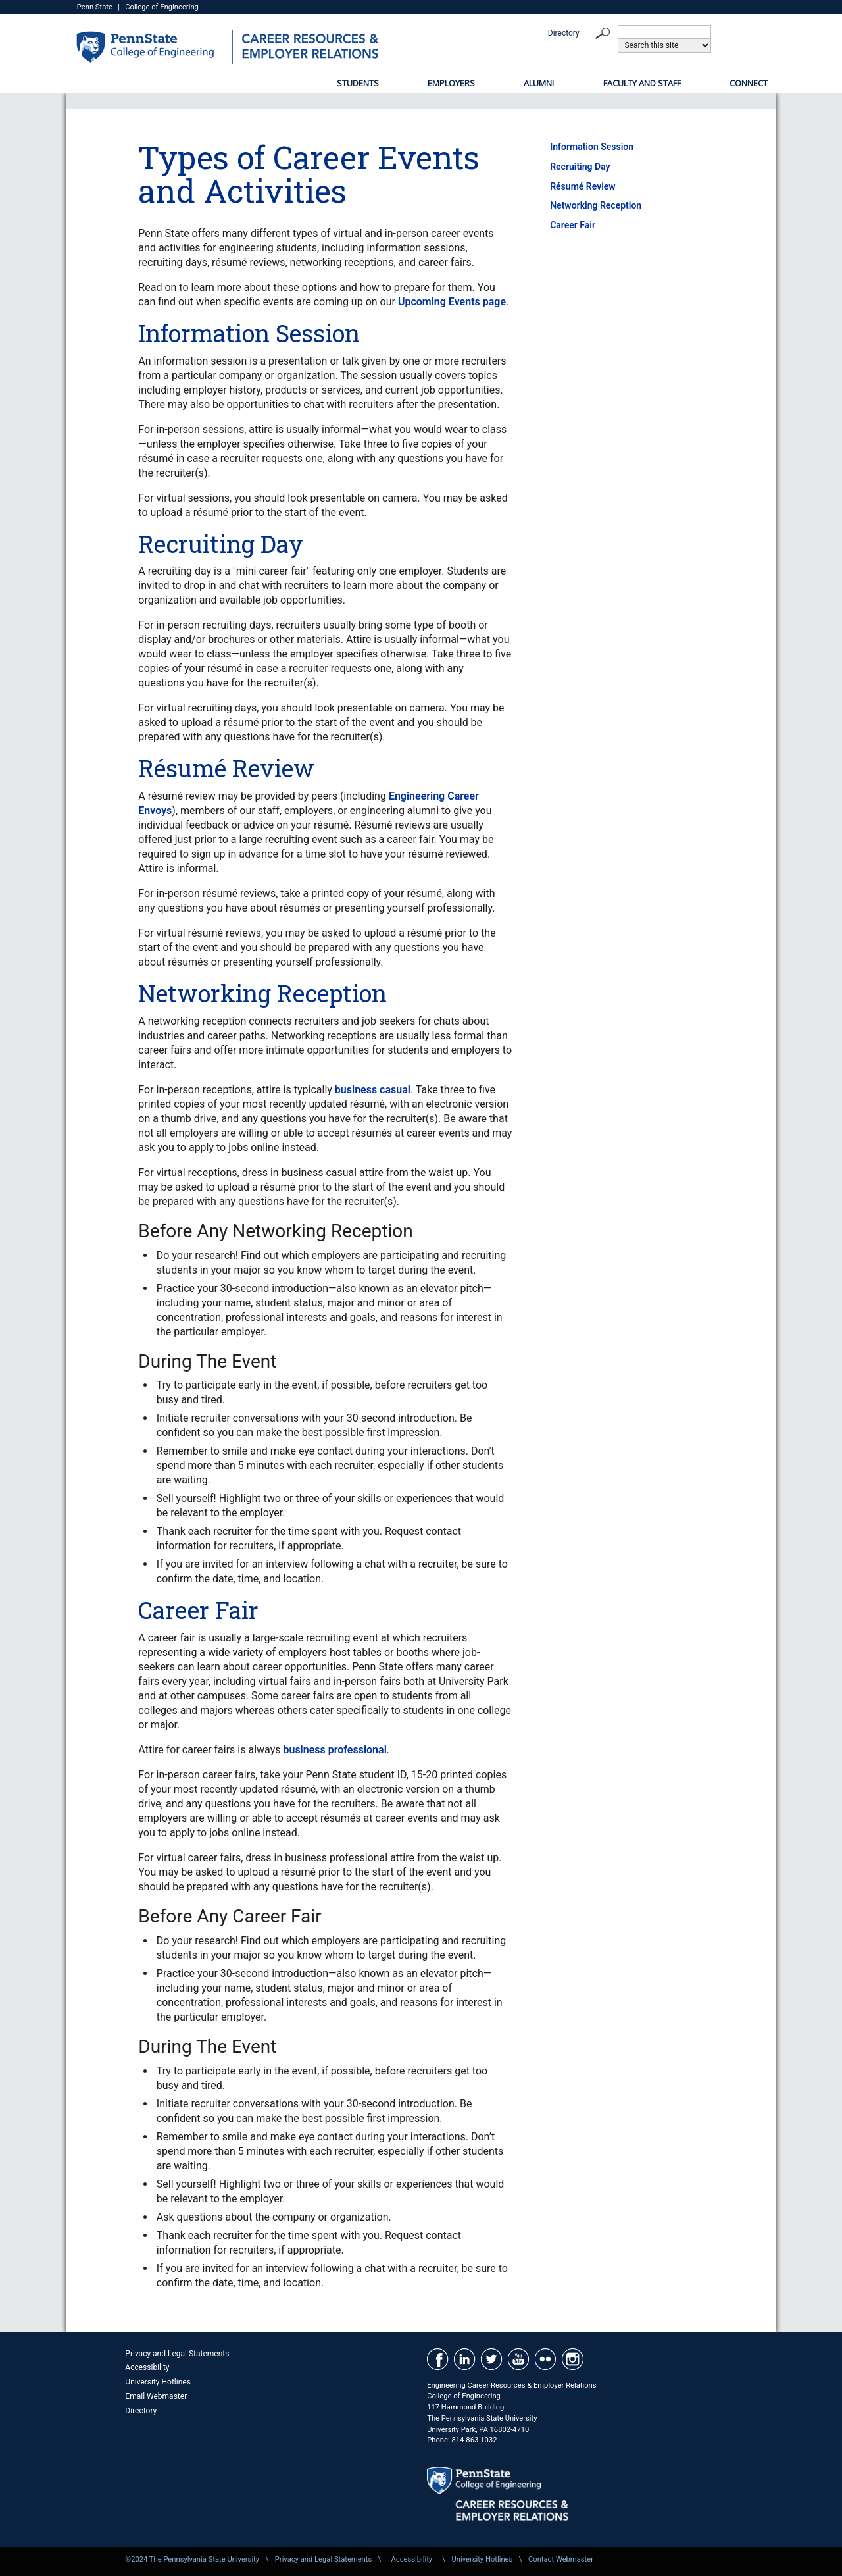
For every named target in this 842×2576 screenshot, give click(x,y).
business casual (372, 1089)
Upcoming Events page (452, 302)
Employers (451, 83)
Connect (749, 83)
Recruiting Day (580, 166)
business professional (334, 1749)
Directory (564, 33)
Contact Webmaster (560, 2559)
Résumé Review (582, 186)
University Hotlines (158, 2381)
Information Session (591, 147)
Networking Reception (595, 205)
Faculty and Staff (642, 83)
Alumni (539, 83)
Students (358, 83)
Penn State (94, 7)
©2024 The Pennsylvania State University (192, 2559)
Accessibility (147, 2367)
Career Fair (572, 225)
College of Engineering (162, 7)
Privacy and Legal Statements (177, 2353)
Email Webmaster (156, 2396)
